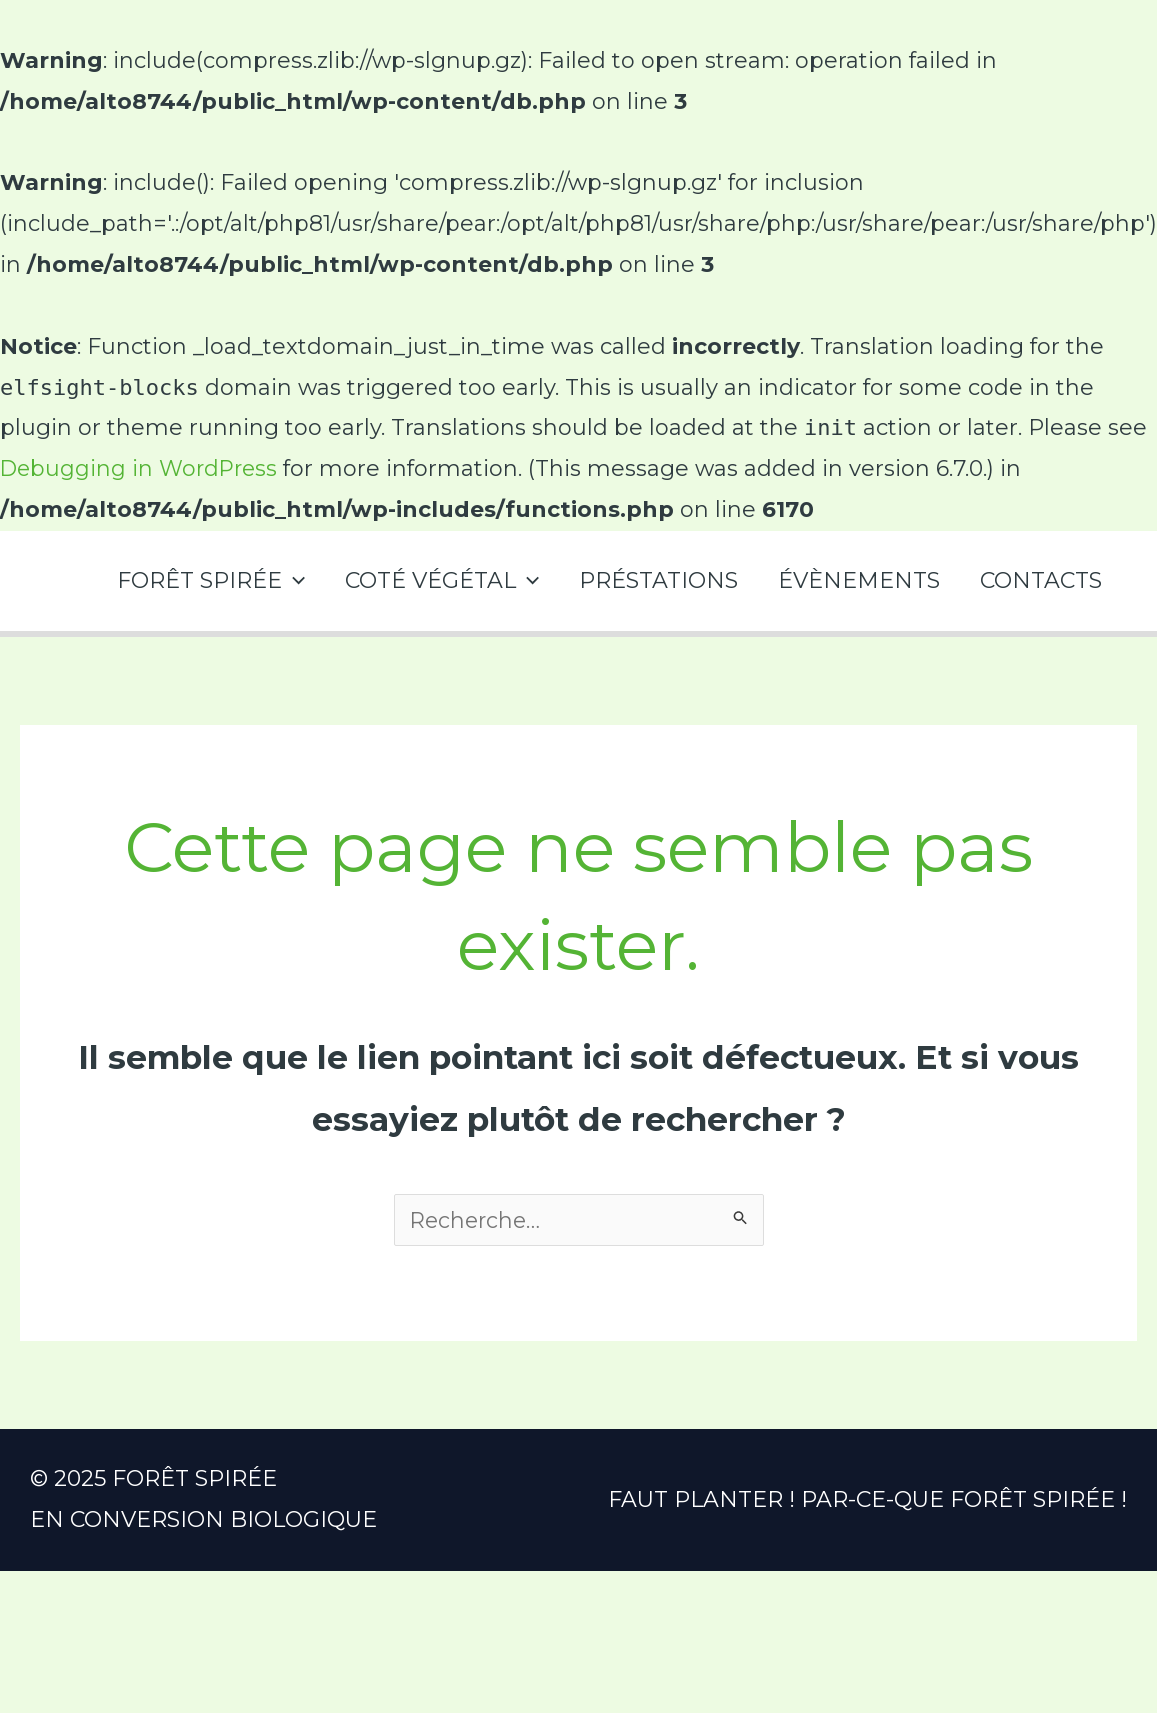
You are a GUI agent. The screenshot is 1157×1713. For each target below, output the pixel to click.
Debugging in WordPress (142, 468)
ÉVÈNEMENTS (853, 580)
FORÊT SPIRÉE (193, 580)
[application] (275, 580)
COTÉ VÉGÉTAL (428, 580)
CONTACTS (1039, 580)
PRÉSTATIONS (648, 580)
